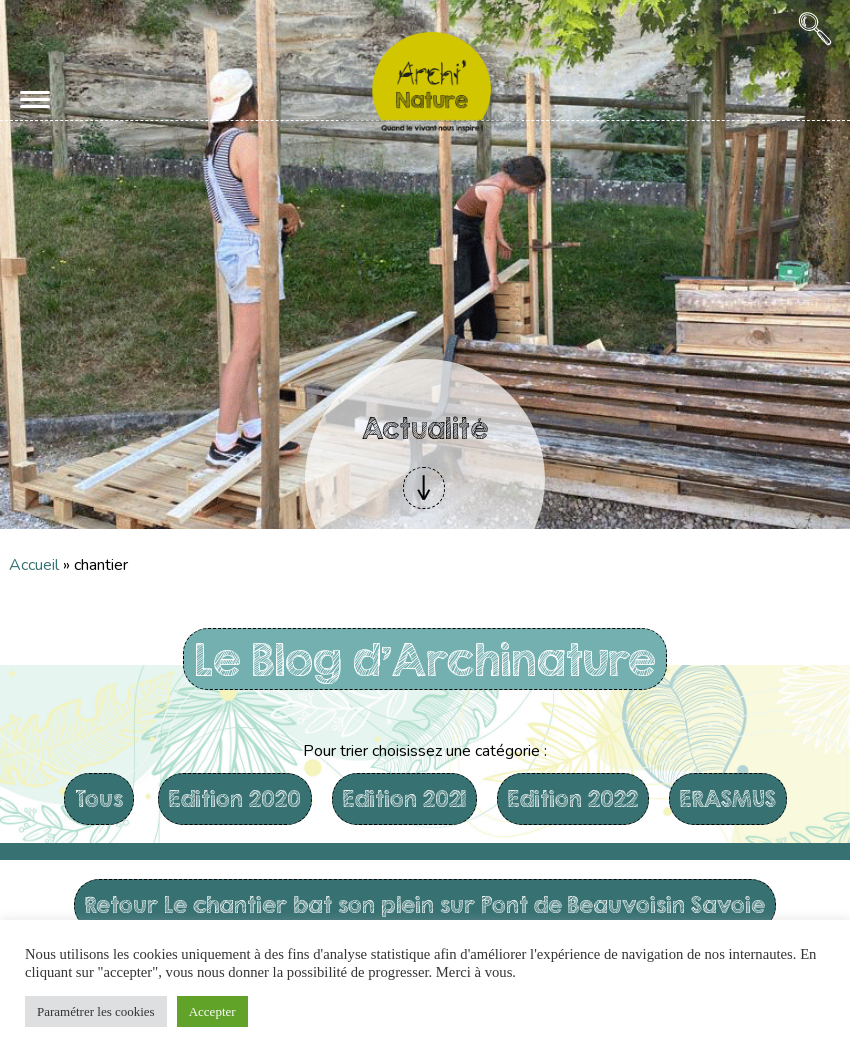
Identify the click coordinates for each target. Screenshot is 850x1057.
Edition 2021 (404, 798)
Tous (99, 798)
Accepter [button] (212, 1011)
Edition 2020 (235, 798)
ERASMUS (728, 798)
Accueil (34, 565)
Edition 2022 (573, 798)
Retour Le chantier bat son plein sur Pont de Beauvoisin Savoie (425, 904)
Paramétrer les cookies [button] (96, 1011)
